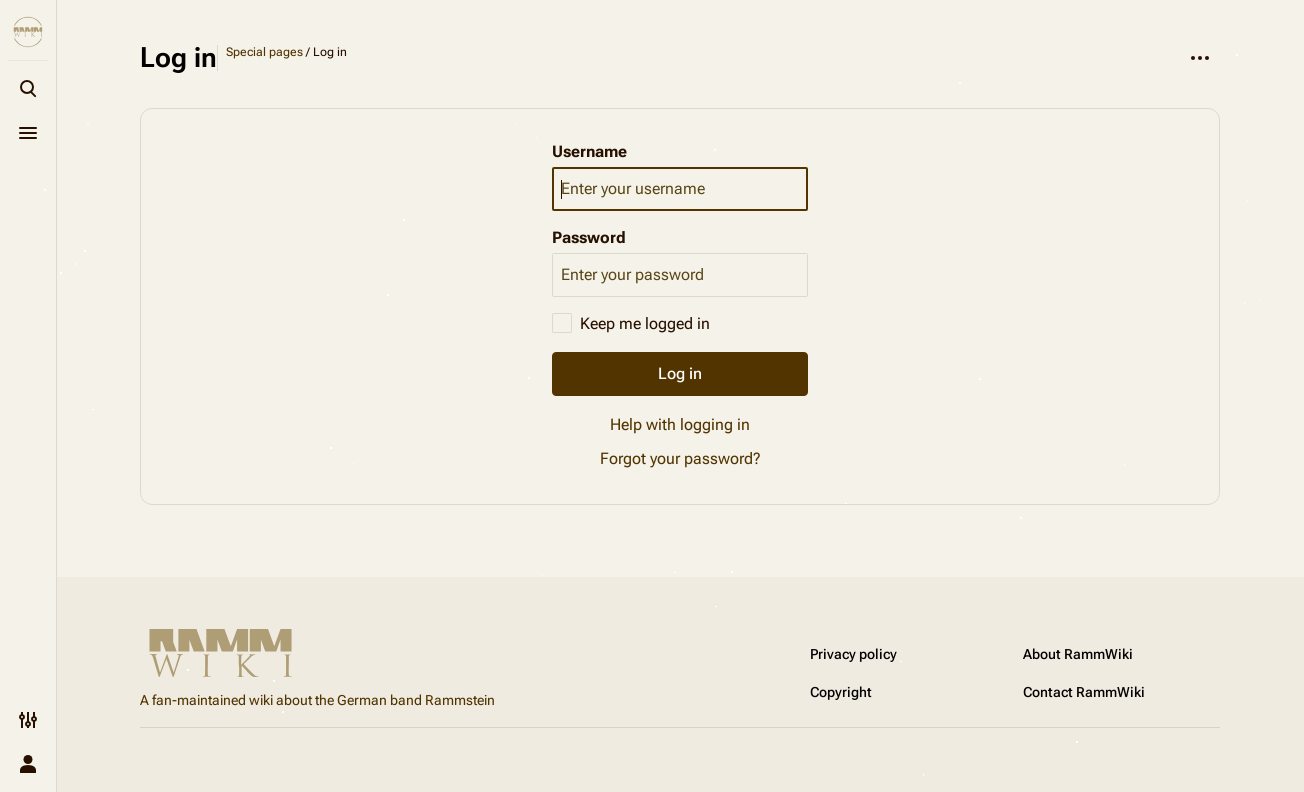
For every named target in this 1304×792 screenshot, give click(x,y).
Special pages (264, 52)
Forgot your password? (680, 458)
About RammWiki (1078, 654)
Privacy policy (853, 654)
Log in (680, 373)
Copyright (841, 692)
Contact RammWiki (1084, 692)
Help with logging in (680, 424)
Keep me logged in (645, 323)
